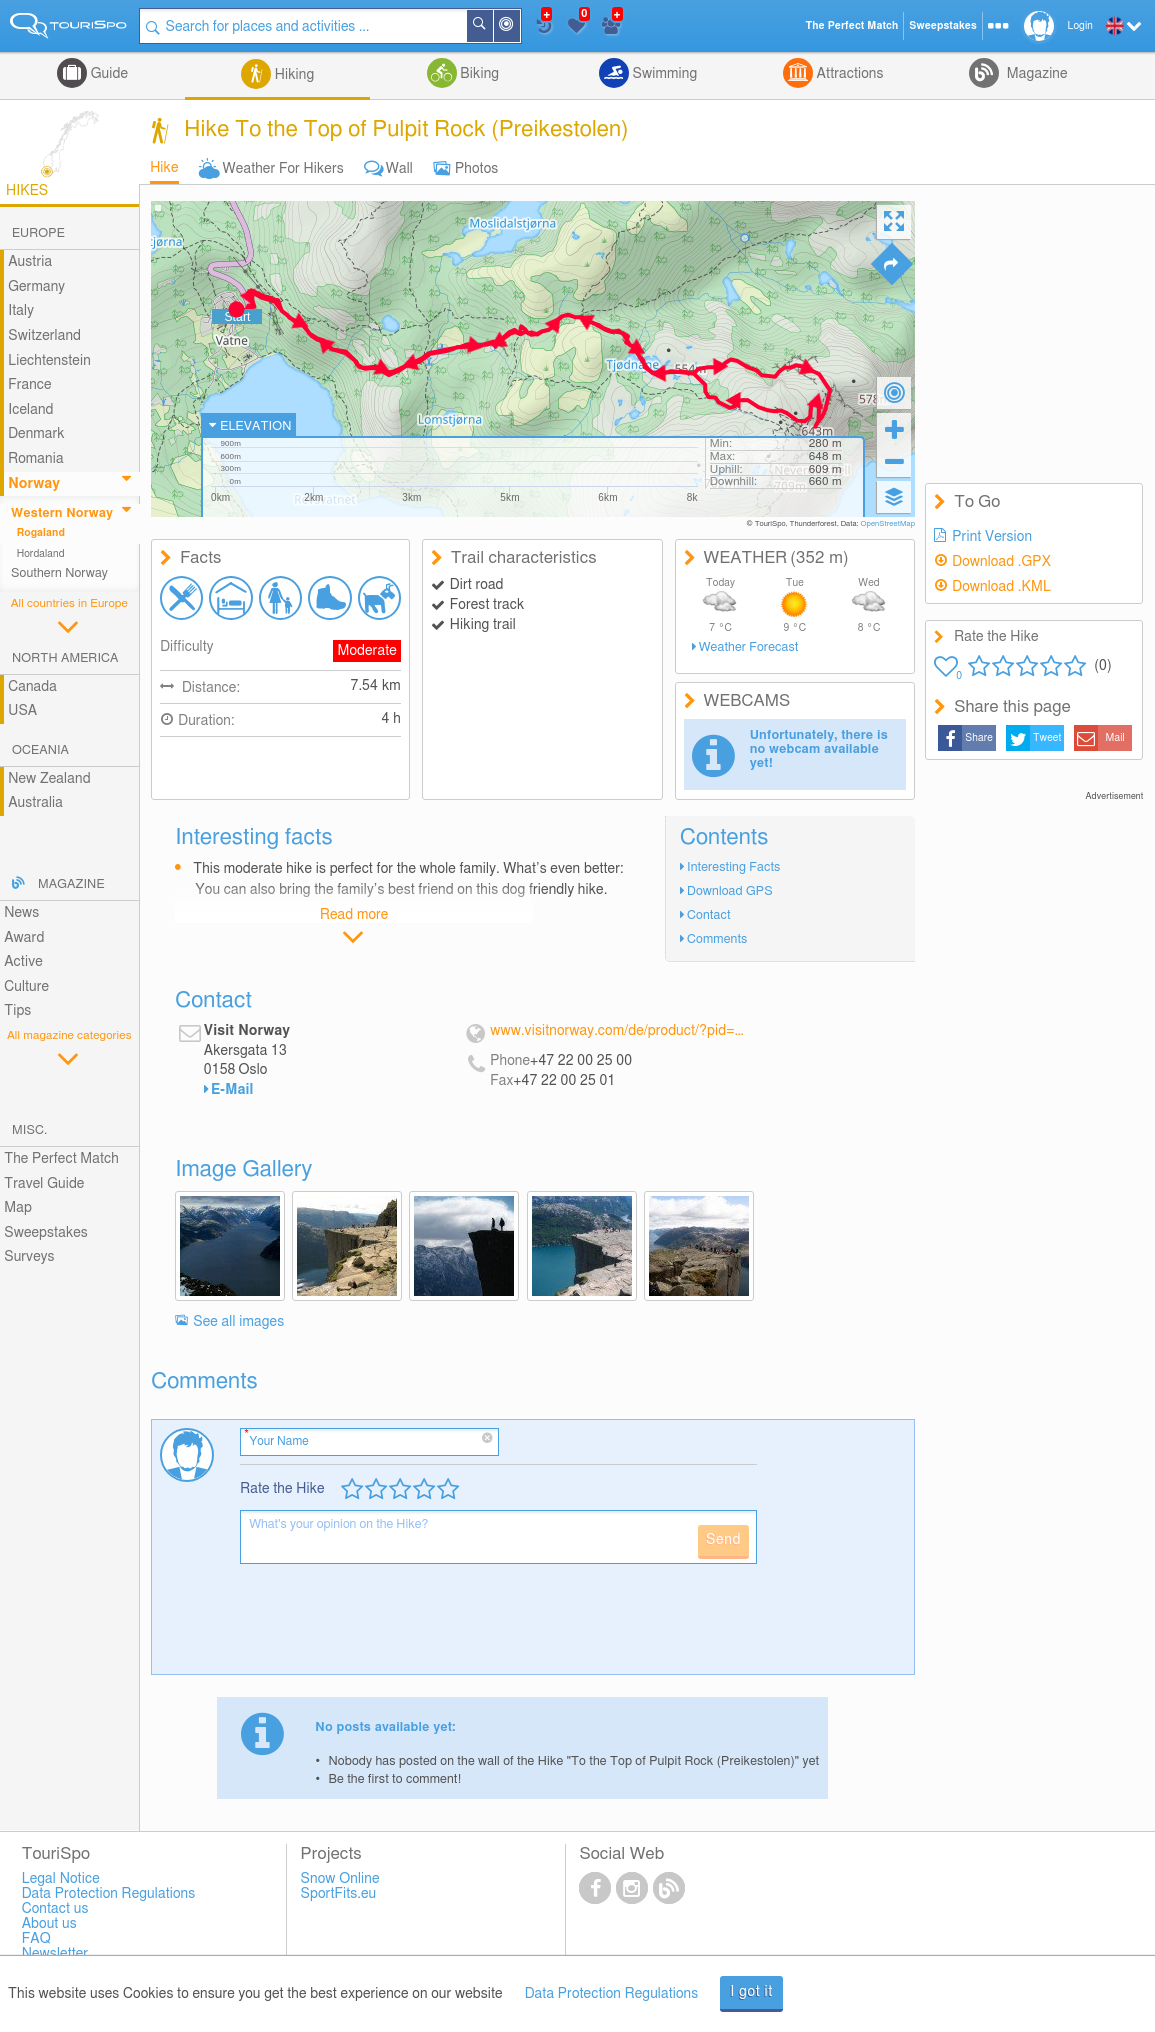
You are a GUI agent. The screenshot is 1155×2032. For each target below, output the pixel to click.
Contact (709, 915)
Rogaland (41, 533)
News (21, 913)
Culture (26, 987)
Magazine (1035, 74)
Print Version (992, 537)
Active (23, 962)
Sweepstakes (46, 1233)
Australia (35, 803)
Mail (1115, 738)
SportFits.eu (339, 1894)
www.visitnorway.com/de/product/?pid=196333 (619, 1031)
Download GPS (730, 891)
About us (49, 1924)
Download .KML (1001, 587)
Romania (36, 459)
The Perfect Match (61, 1159)
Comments (717, 939)
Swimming (663, 74)
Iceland (30, 410)
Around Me (519, 27)
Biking (478, 74)
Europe (38, 233)
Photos (476, 169)
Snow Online (340, 1879)
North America (65, 658)
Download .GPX (1001, 562)
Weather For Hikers (283, 169)
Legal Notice (61, 1879)
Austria (30, 262)
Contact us (55, 1909)
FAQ (36, 1939)
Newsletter (55, 1954)
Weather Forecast (749, 647)
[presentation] (392, 1627)
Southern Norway (59, 573)
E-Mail (232, 1090)
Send (723, 1540)
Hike (164, 168)
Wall (399, 169)
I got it (751, 1992)
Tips (17, 1011)
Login (1080, 26)
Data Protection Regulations (612, 1994)
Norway (34, 484)
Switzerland (44, 336)
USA (22, 711)
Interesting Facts (733, 867)
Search (492, 26)
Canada (32, 687)
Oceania (40, 750)
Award (24, 938)
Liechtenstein (49, 361)
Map (18, 1208)
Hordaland (41, 554)
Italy (21, 311)
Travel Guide (44, 1184)
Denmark (36, 434)
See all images (238, 1322)
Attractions (848, 74)
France (30, 385)
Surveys (29, 1257)
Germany (36, 287)
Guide (107, 74)
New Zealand (49, 779)
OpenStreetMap (887, 524)
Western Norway (62, 513)
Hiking (292, 75)
